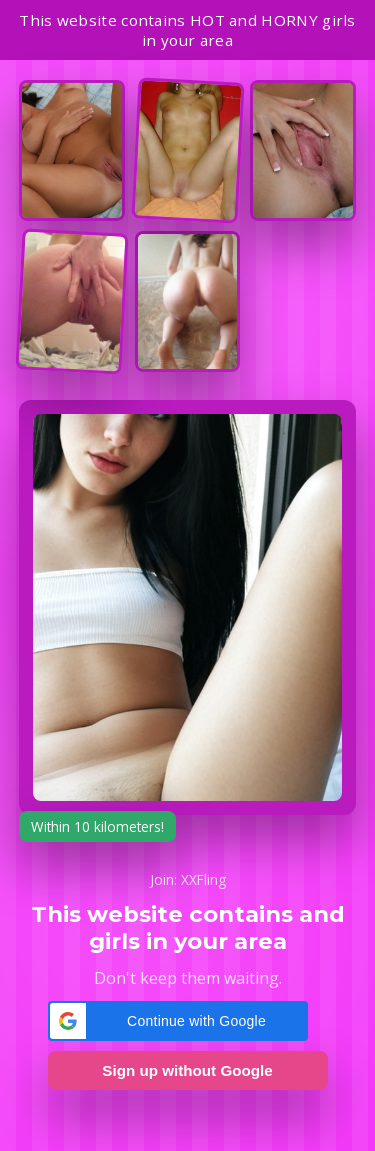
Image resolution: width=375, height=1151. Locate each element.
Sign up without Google (187, 1070)
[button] (178, 1021)
